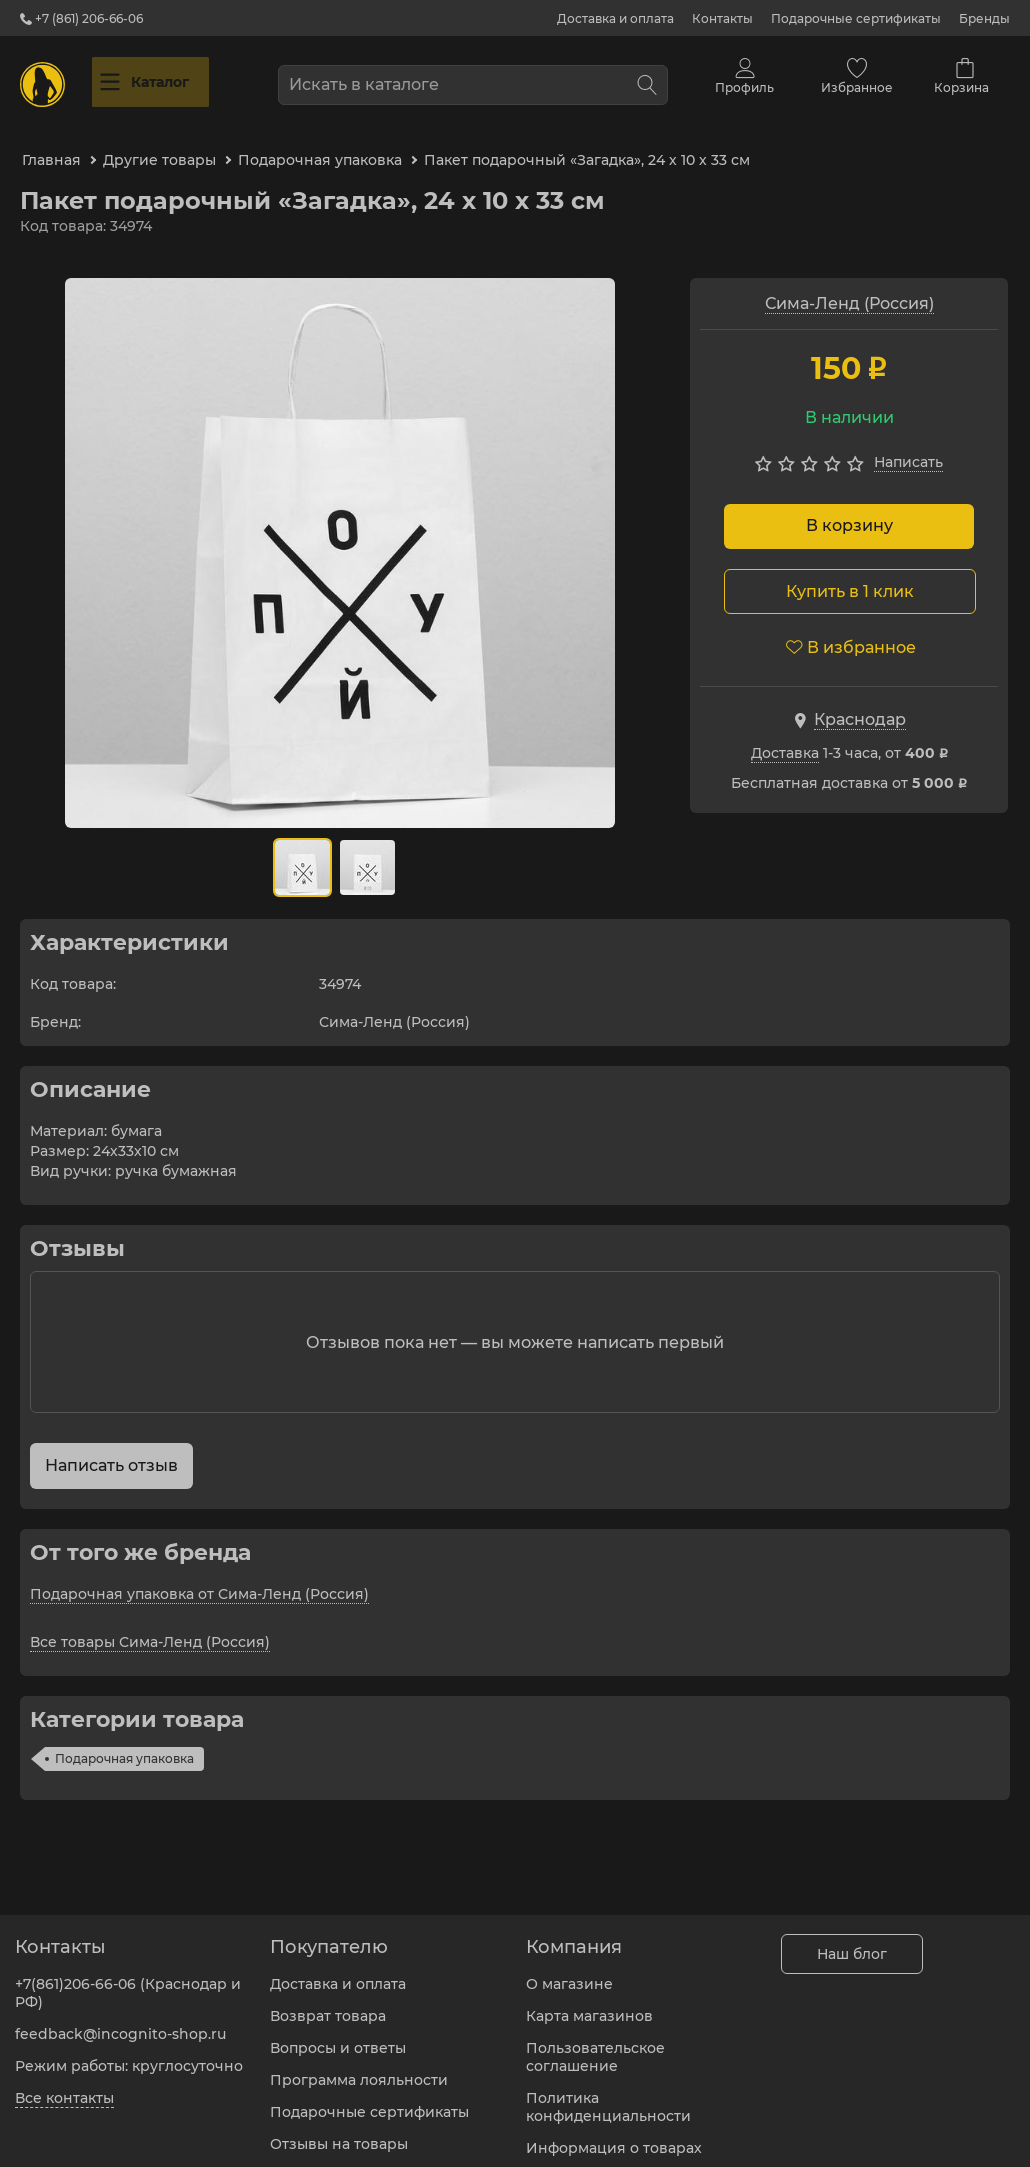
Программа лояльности (359, 2068)
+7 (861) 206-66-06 (81, 18)
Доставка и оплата (615, 18)
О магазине (569, 1972)
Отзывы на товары (339, 2132)
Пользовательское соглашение (595, 2045)
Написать (908, 443)
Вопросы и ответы (338, 2036)
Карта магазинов (589, 2004)
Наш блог (852, 1942)
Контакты (722, 18)
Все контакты (64, 2086)
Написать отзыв (111, 1446)
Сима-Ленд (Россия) (849, 284)
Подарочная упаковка (124, 1739)
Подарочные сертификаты (856, 18)
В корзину (849, 506)
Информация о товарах (614, 2136)
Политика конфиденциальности (608, 2095)
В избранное (851, 627)
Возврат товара (328, 2004)
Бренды (984, 18)
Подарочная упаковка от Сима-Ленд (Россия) (199, 1575)
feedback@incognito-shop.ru (120, 2022)
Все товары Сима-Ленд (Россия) (150, 1623)
